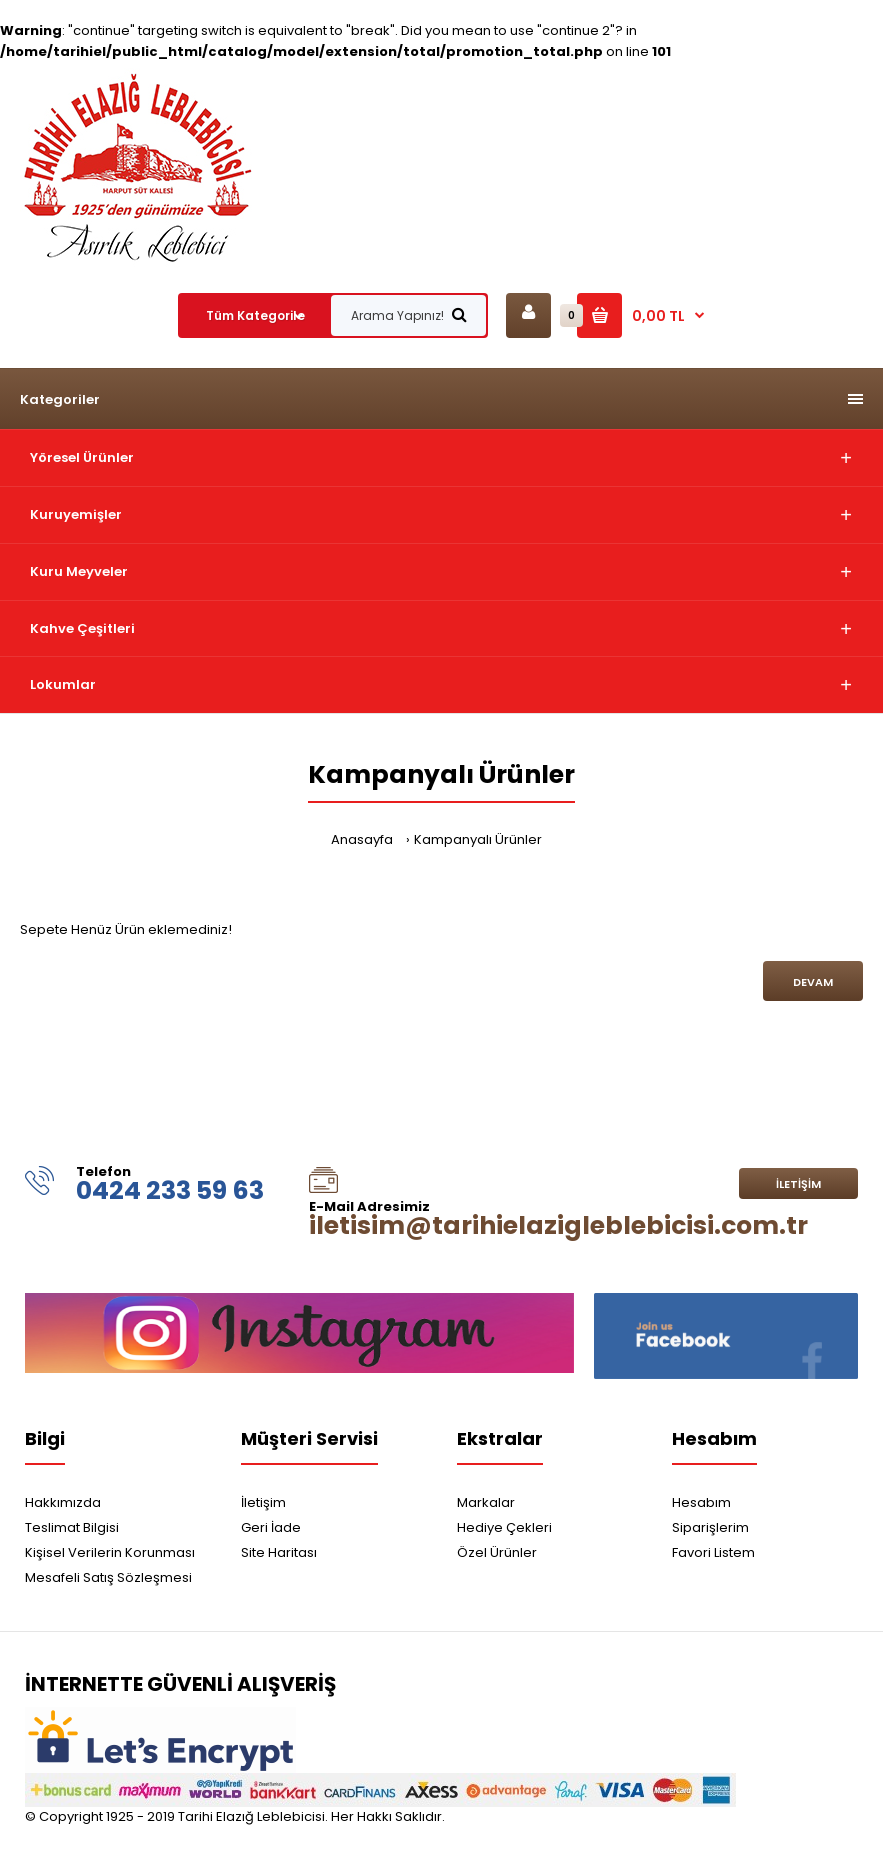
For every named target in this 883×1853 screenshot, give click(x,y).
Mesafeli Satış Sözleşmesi (108, 1577)
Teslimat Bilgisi (72, 1527)
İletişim (798, 1184)
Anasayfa (362, 839)
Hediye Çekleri (504, 1527)
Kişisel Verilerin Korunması (110, 1552)
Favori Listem (713, 1552)
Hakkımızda (63, 1502)
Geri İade (271, 1527)
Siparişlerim (710, 1527)
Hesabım (701, 1502)
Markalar (486, 1502)
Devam (813, 982)
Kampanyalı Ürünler (478, 839)
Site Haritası (279, 1552)
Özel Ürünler (497, 1552)
